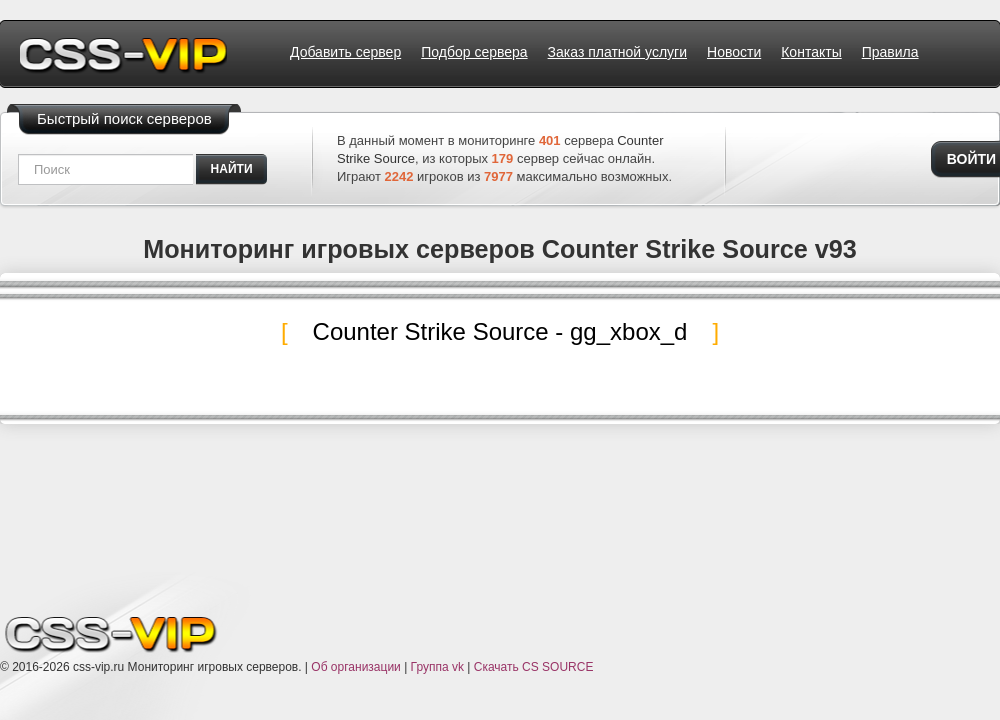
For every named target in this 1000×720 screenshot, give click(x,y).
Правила (890, 52)
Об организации (355, 667)
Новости (734, 52)
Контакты (811, 52)
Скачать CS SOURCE (534, 667)
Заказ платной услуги (617, 52)
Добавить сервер (345, 52)
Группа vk (437, 667)
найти (232, 169)
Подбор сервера (474, 52)
